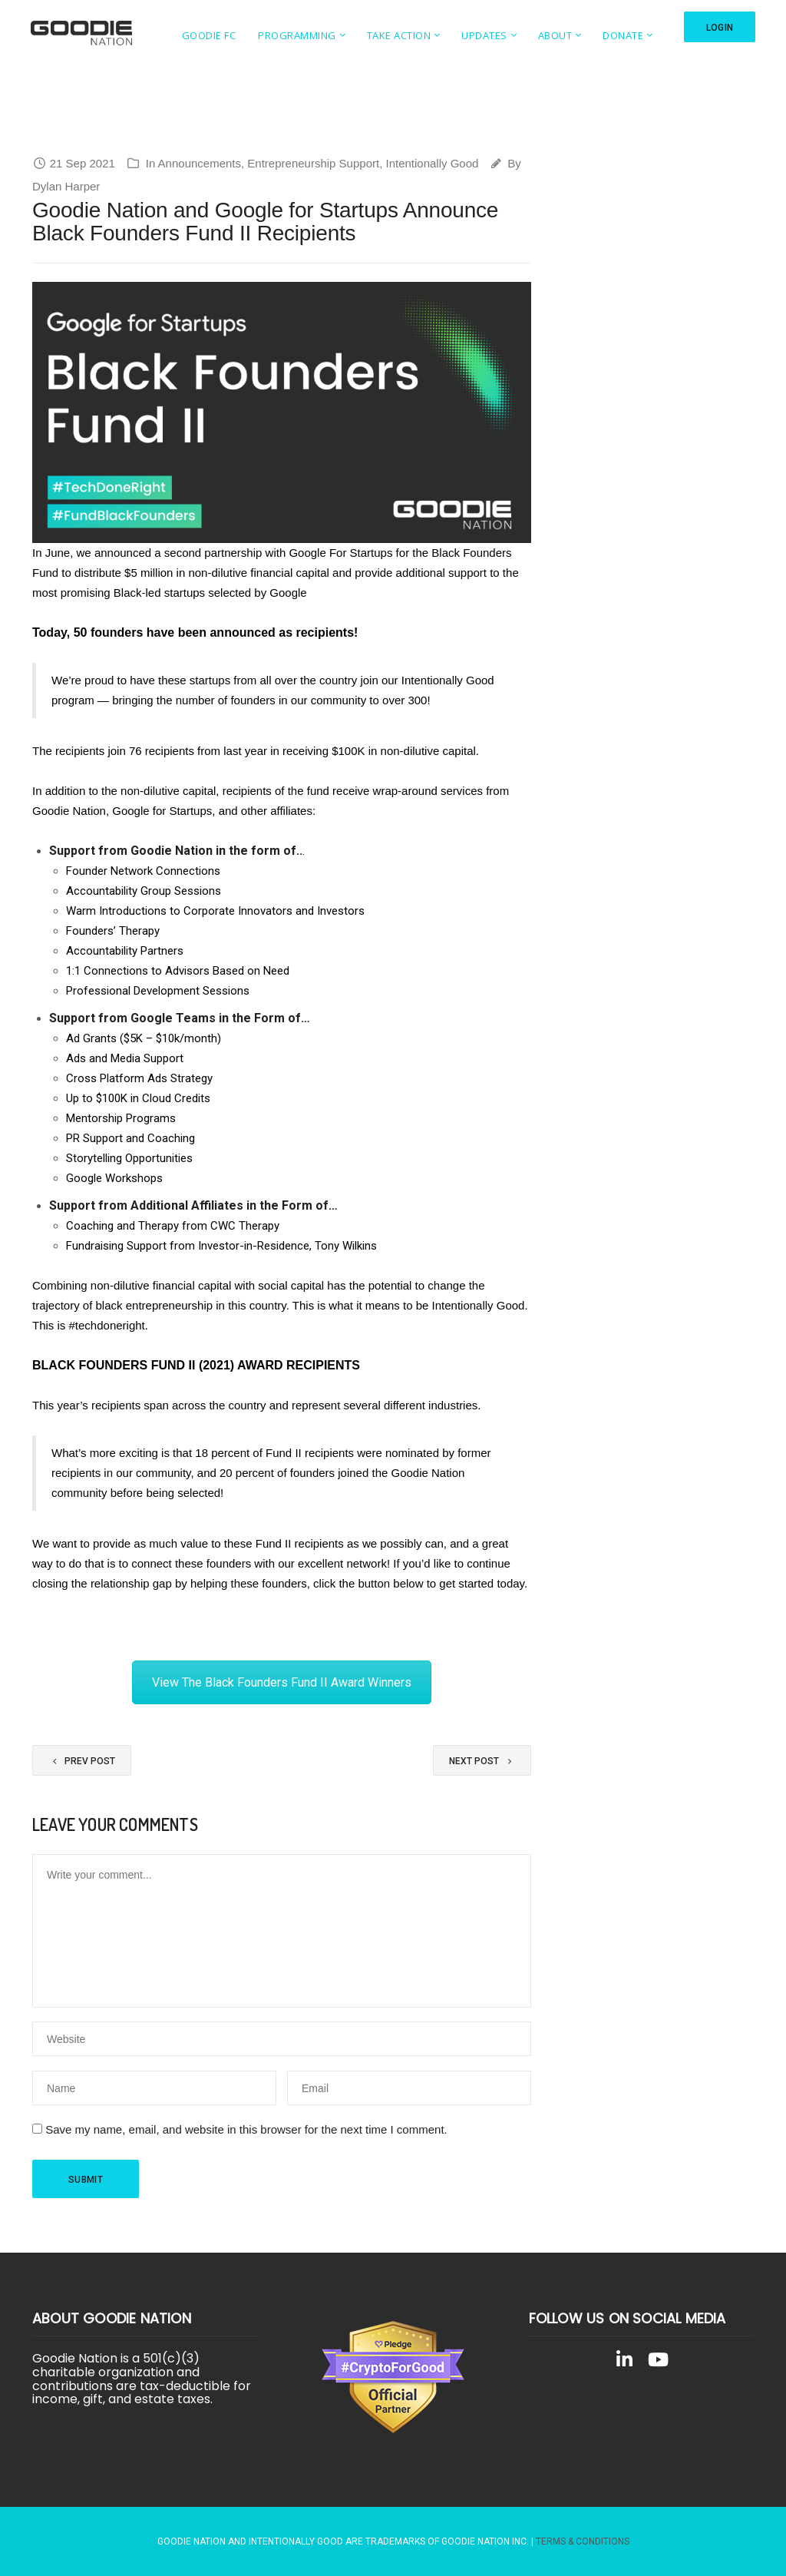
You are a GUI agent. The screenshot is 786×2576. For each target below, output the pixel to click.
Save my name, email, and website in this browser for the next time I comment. (246, 2129)
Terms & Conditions (582, 2541)
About (550, 35)
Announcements (199, 163)
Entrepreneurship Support (313, 163)
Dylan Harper (66, 186)
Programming (292, 35)
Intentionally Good (431, 163)
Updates (480, 35)
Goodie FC (204, 35)
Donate (618, 35)
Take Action (394, 35)
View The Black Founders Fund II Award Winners (281, 1682)
